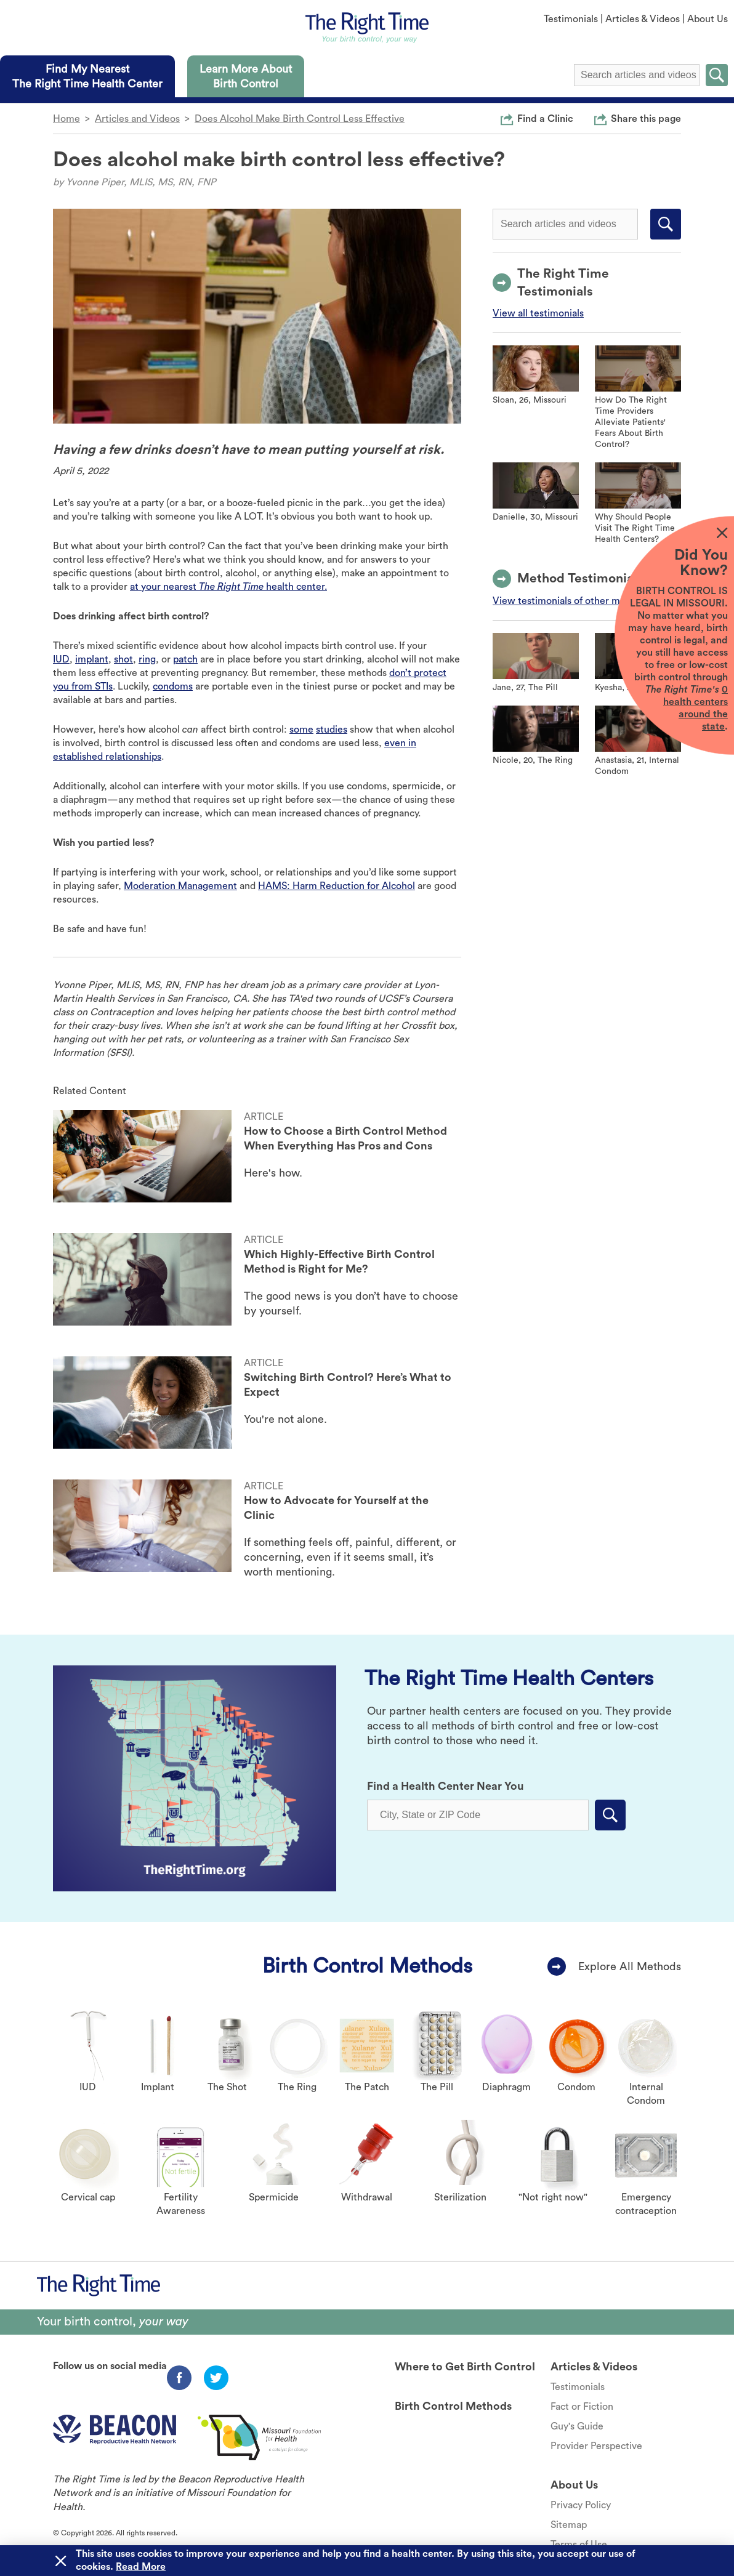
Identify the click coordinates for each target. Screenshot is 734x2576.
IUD (61, 659)
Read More (141, 2567)
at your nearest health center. (228, 587)
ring (147, 659)
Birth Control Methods (367, 1965)
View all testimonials (538, 313)
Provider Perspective (596, 2446)
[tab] (87, 76)
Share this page (646, 118)
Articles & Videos (642, 19)
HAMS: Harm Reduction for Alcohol (336, 886)
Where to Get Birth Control (465, 2366)
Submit (717, 75)
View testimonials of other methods (571, 601)
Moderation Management (180, 886)
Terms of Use (578, 2545)
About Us (707, 19)
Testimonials (571, 19)
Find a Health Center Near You (445, 1786)
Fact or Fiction (581, 2407)
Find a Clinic (545, 118)
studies (331, 730)
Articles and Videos (137, 119)
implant (91, 659)
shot (123, 659)
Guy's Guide (576, 2426)
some (301, 730)
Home (66, 119)
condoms (173, 686)
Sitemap (568, 2525)
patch (185, 659)
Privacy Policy (580, 2505)
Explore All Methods (629, 1966)
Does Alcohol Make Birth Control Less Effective (300, 119)
